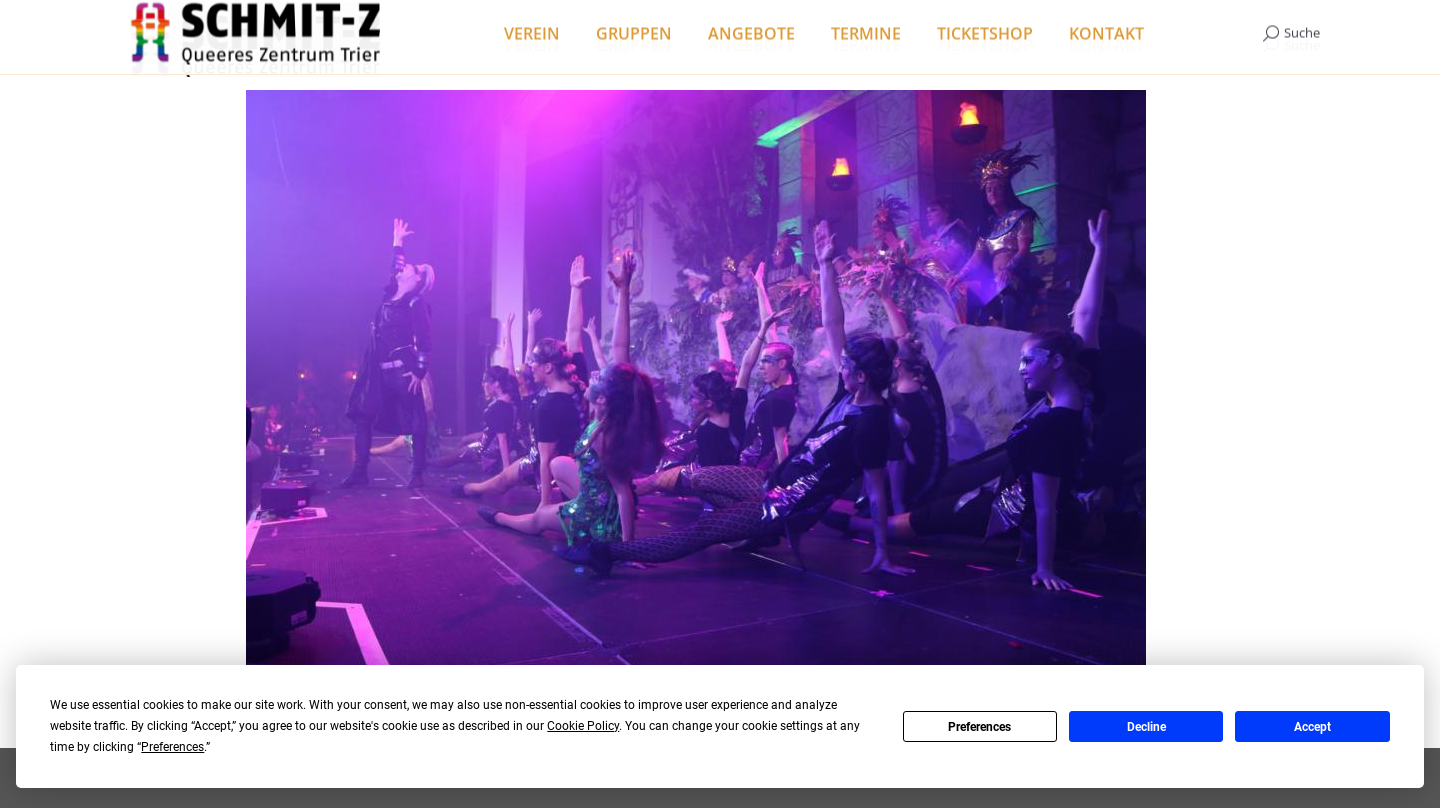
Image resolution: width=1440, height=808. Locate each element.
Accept (1312, 727)
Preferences (979, 727)
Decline (1146, 727)
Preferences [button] (172, 747)
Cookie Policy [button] (583, 726)
